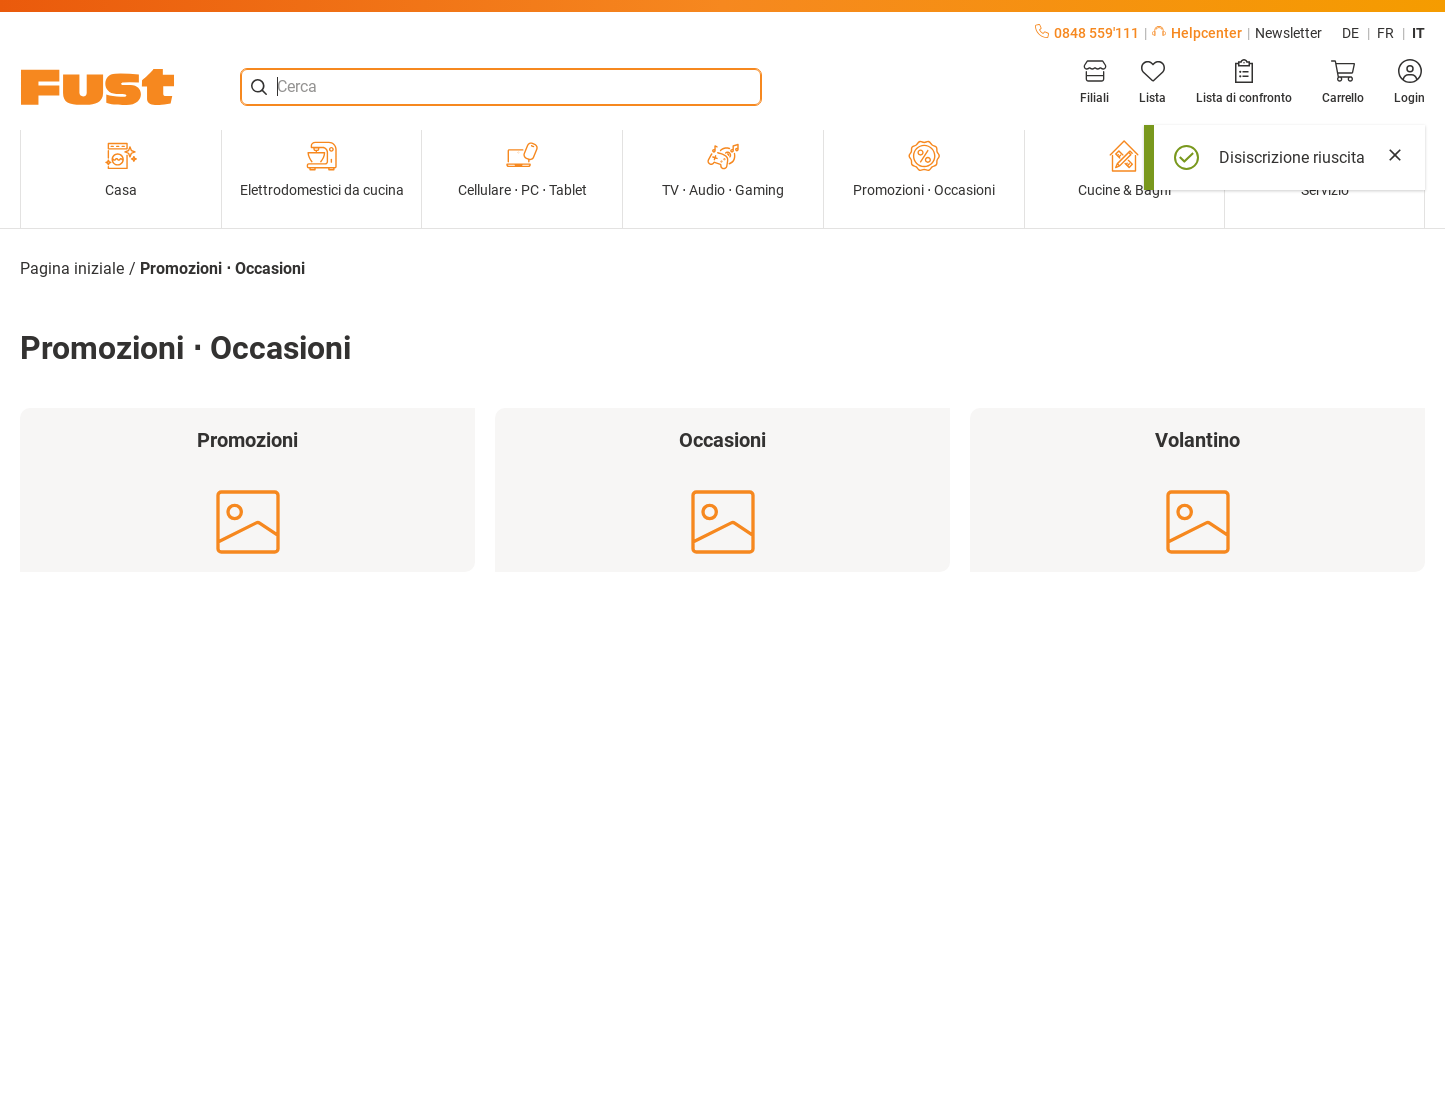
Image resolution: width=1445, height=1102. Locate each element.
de (1350, 33)
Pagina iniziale (72, 268)
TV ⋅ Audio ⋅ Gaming (723, 169)
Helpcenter (1197, 33)
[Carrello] (1343, 82)
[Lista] (1152, 82)
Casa (121, 169)
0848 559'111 (1087, 33)
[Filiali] (1094, 82)
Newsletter (1288, 33)
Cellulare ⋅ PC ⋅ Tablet (522, 169)
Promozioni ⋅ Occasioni (924, 169)
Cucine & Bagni (1124, 169)
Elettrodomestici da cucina (322, 169)
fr (1385, 33)
